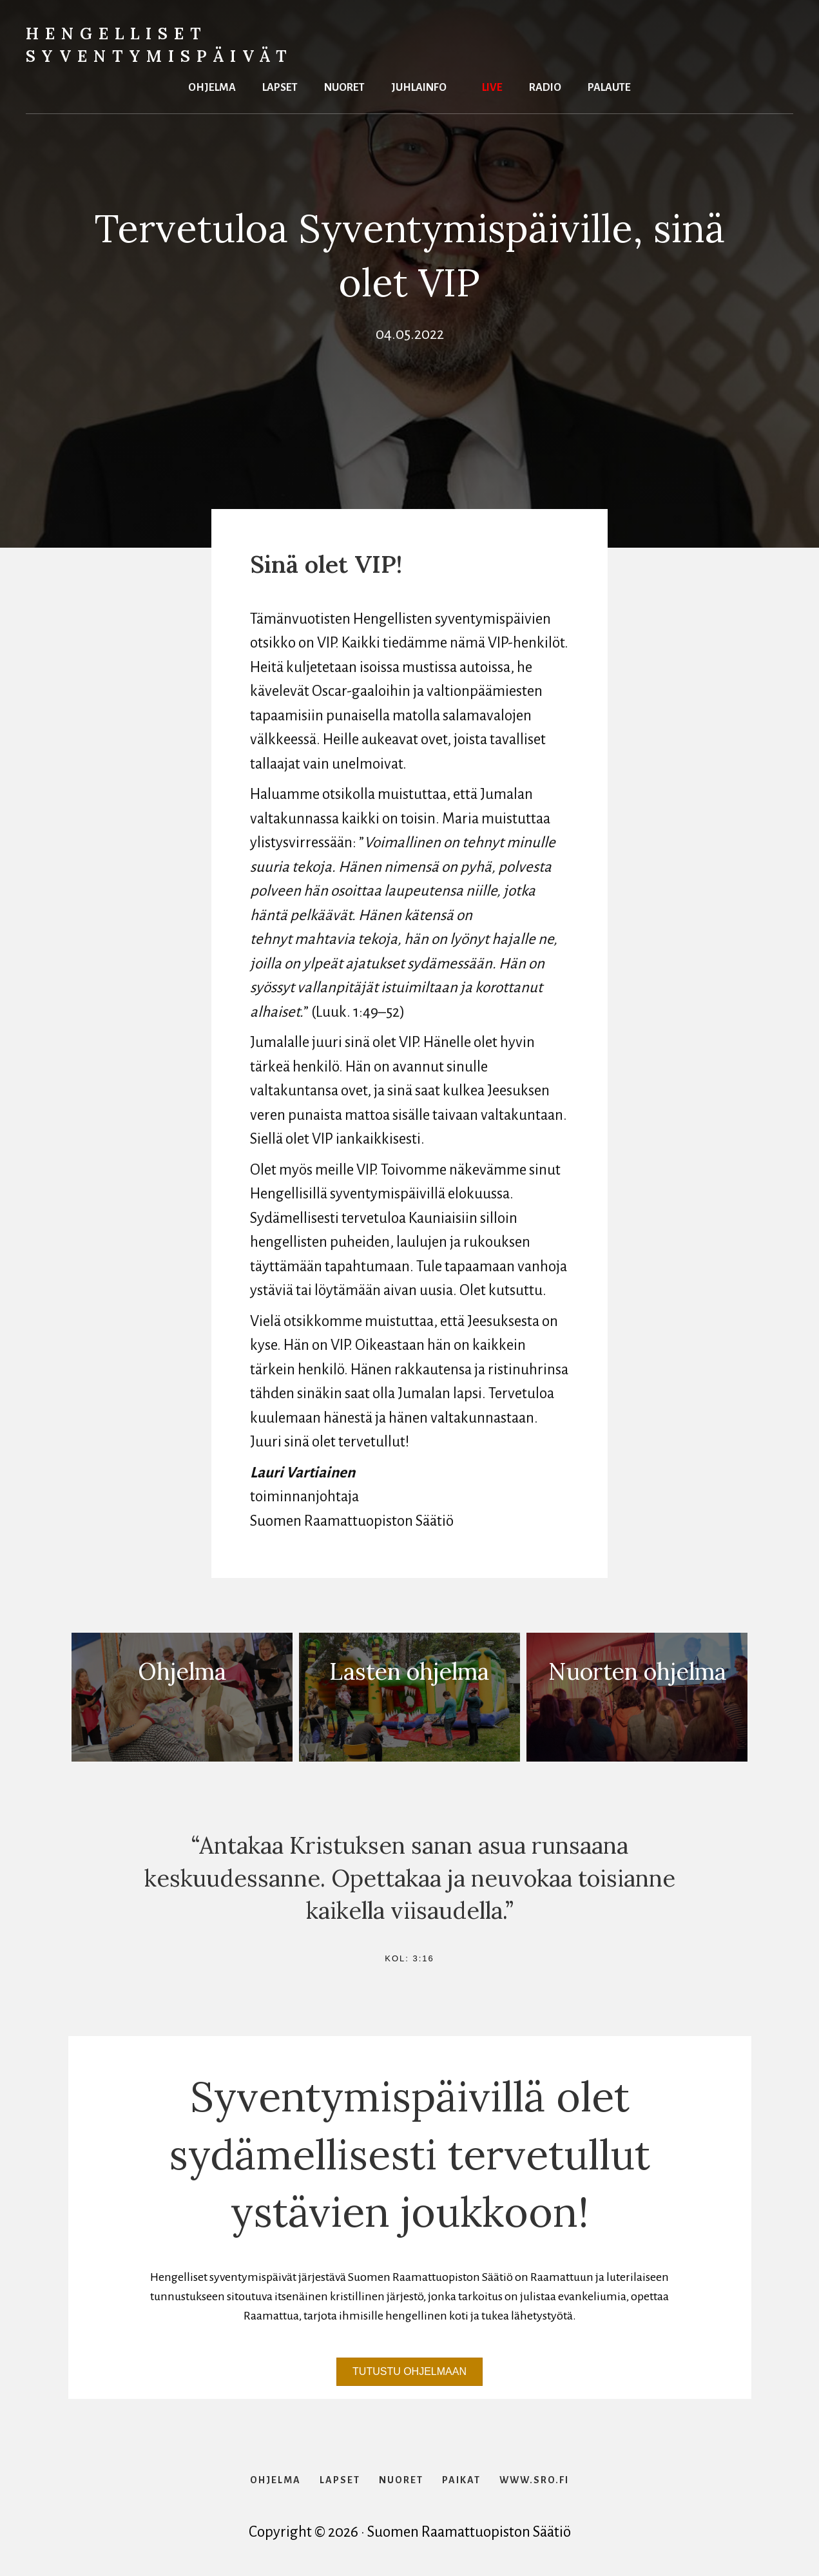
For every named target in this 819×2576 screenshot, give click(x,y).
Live (492, 86)
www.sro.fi (534, 2480)
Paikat (461, 2480)
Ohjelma (212, 86)
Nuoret (344, 86)
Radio (545, 86)
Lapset (280, 86)
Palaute (609, 86)
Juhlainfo (419, 86)
